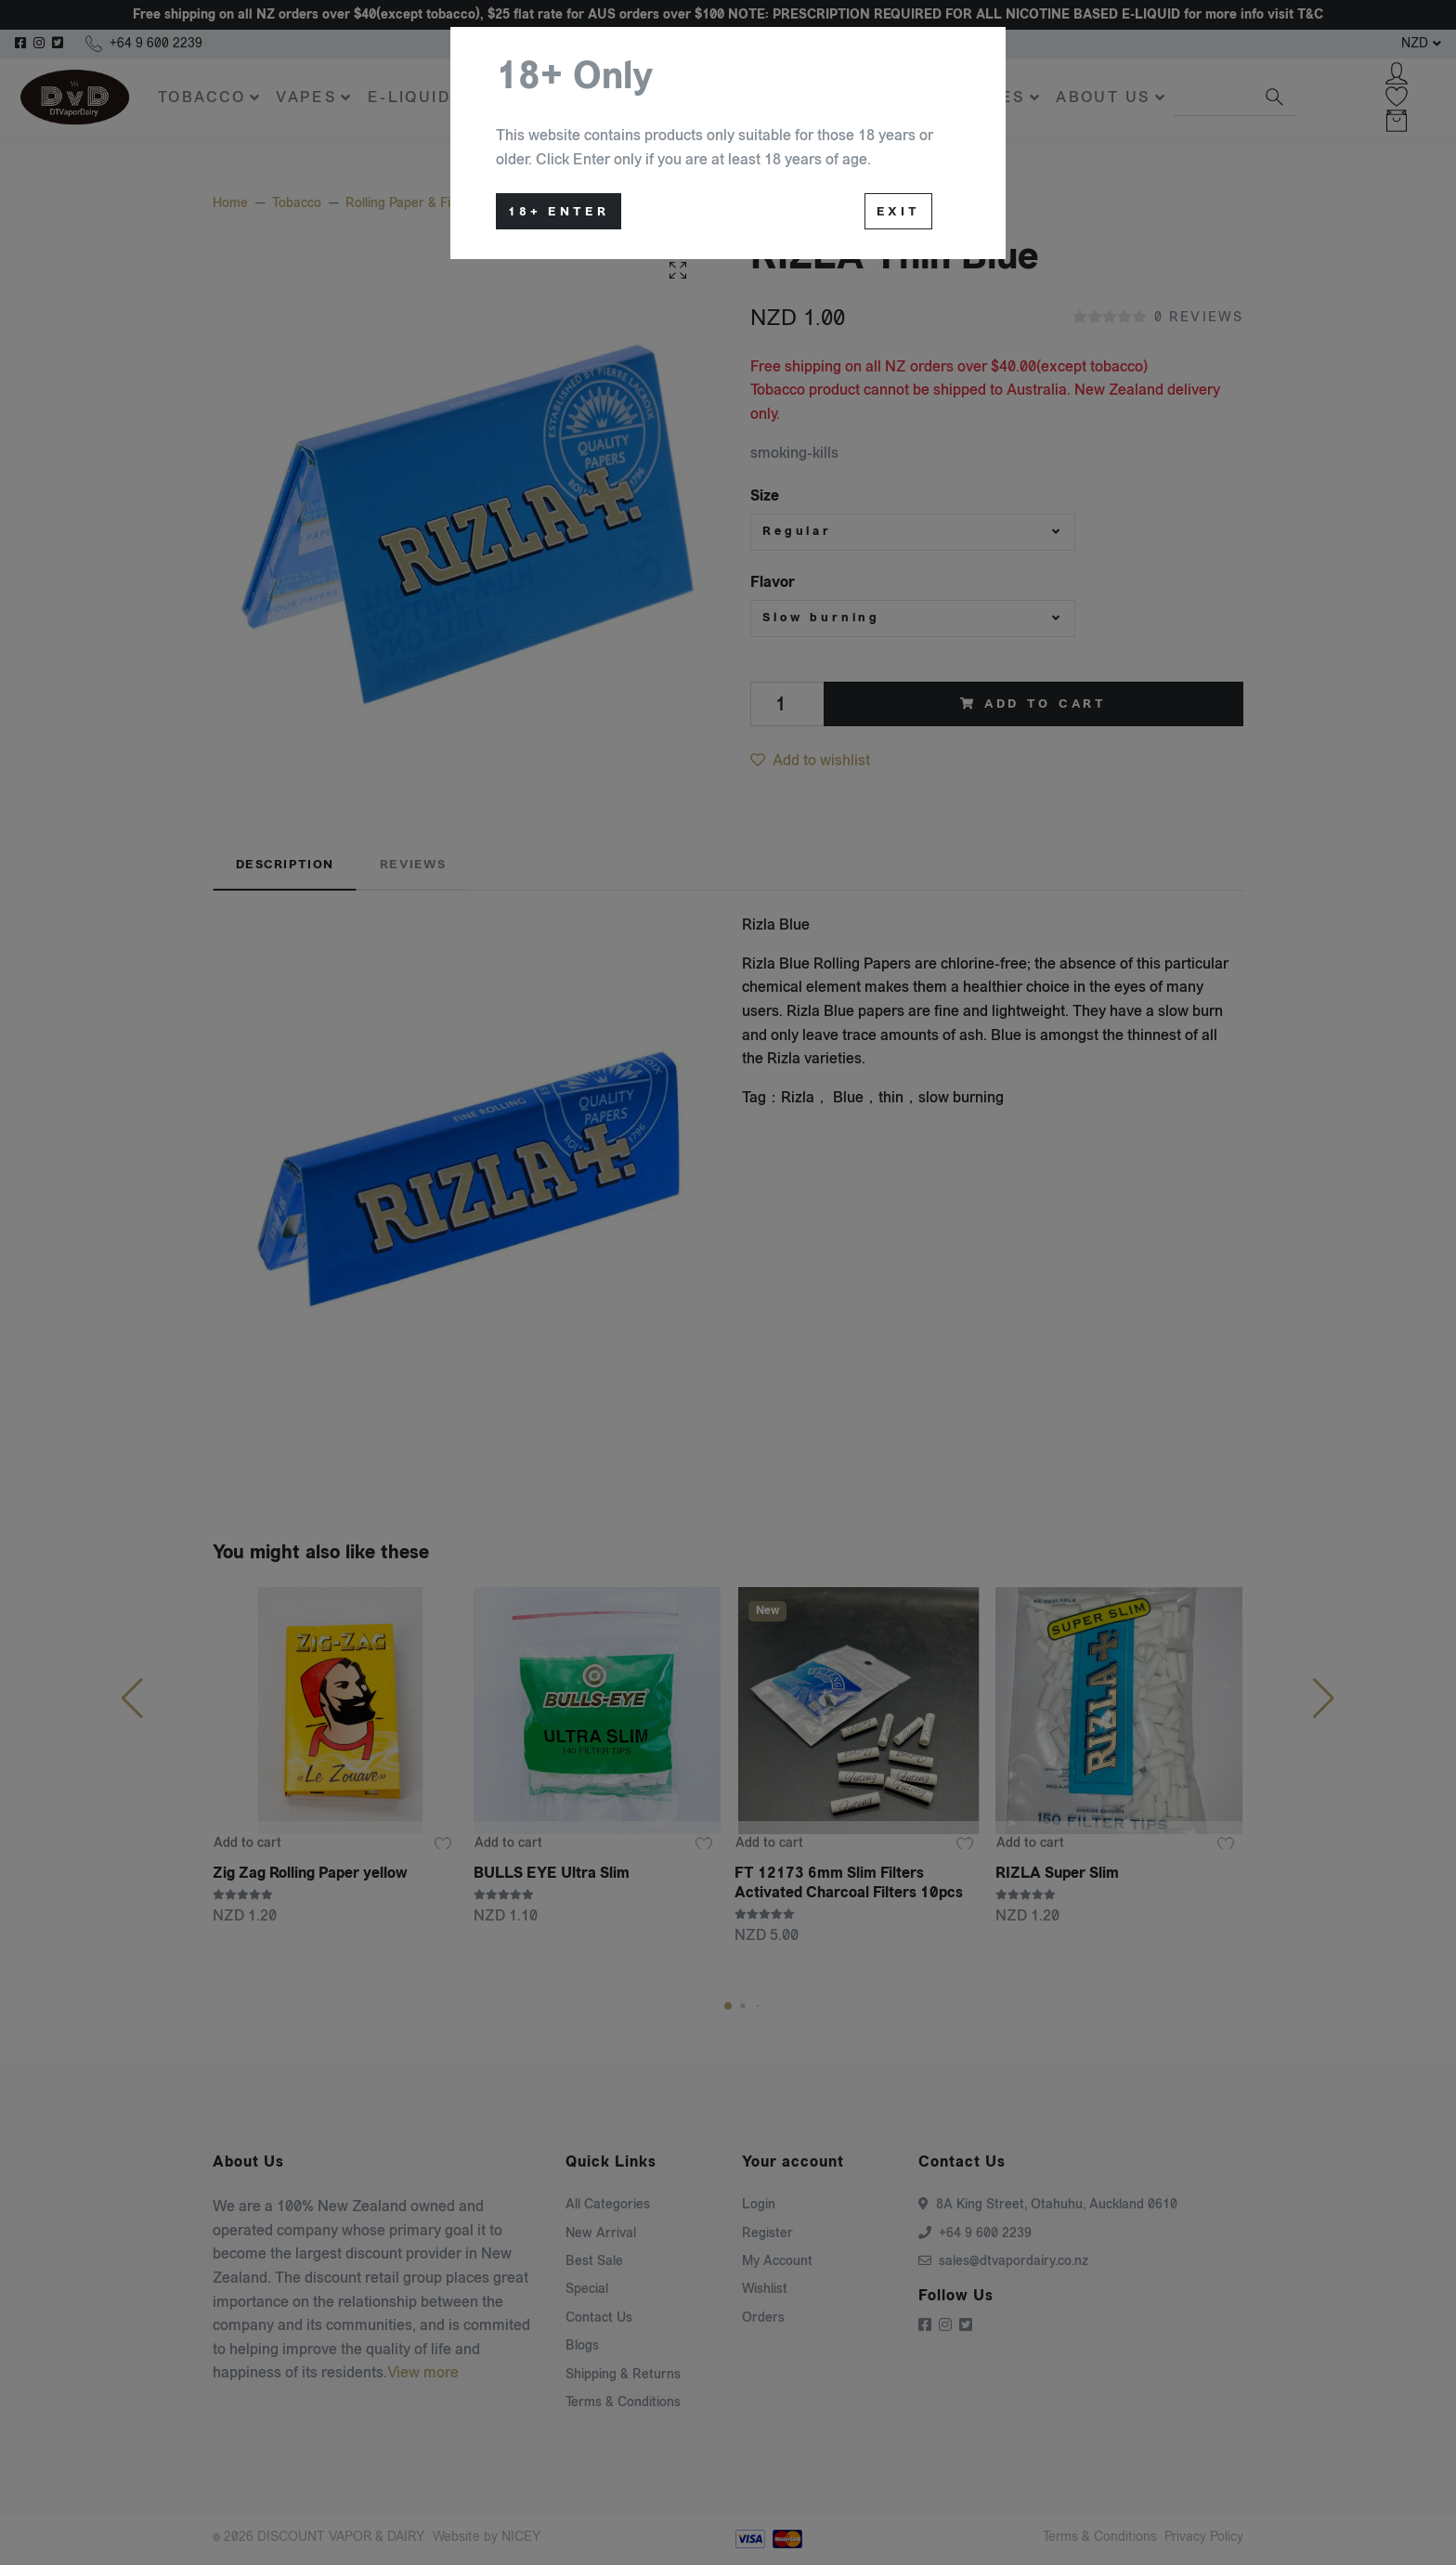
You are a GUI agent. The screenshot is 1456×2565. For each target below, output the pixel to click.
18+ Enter (558, 211)
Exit (898, 211)
